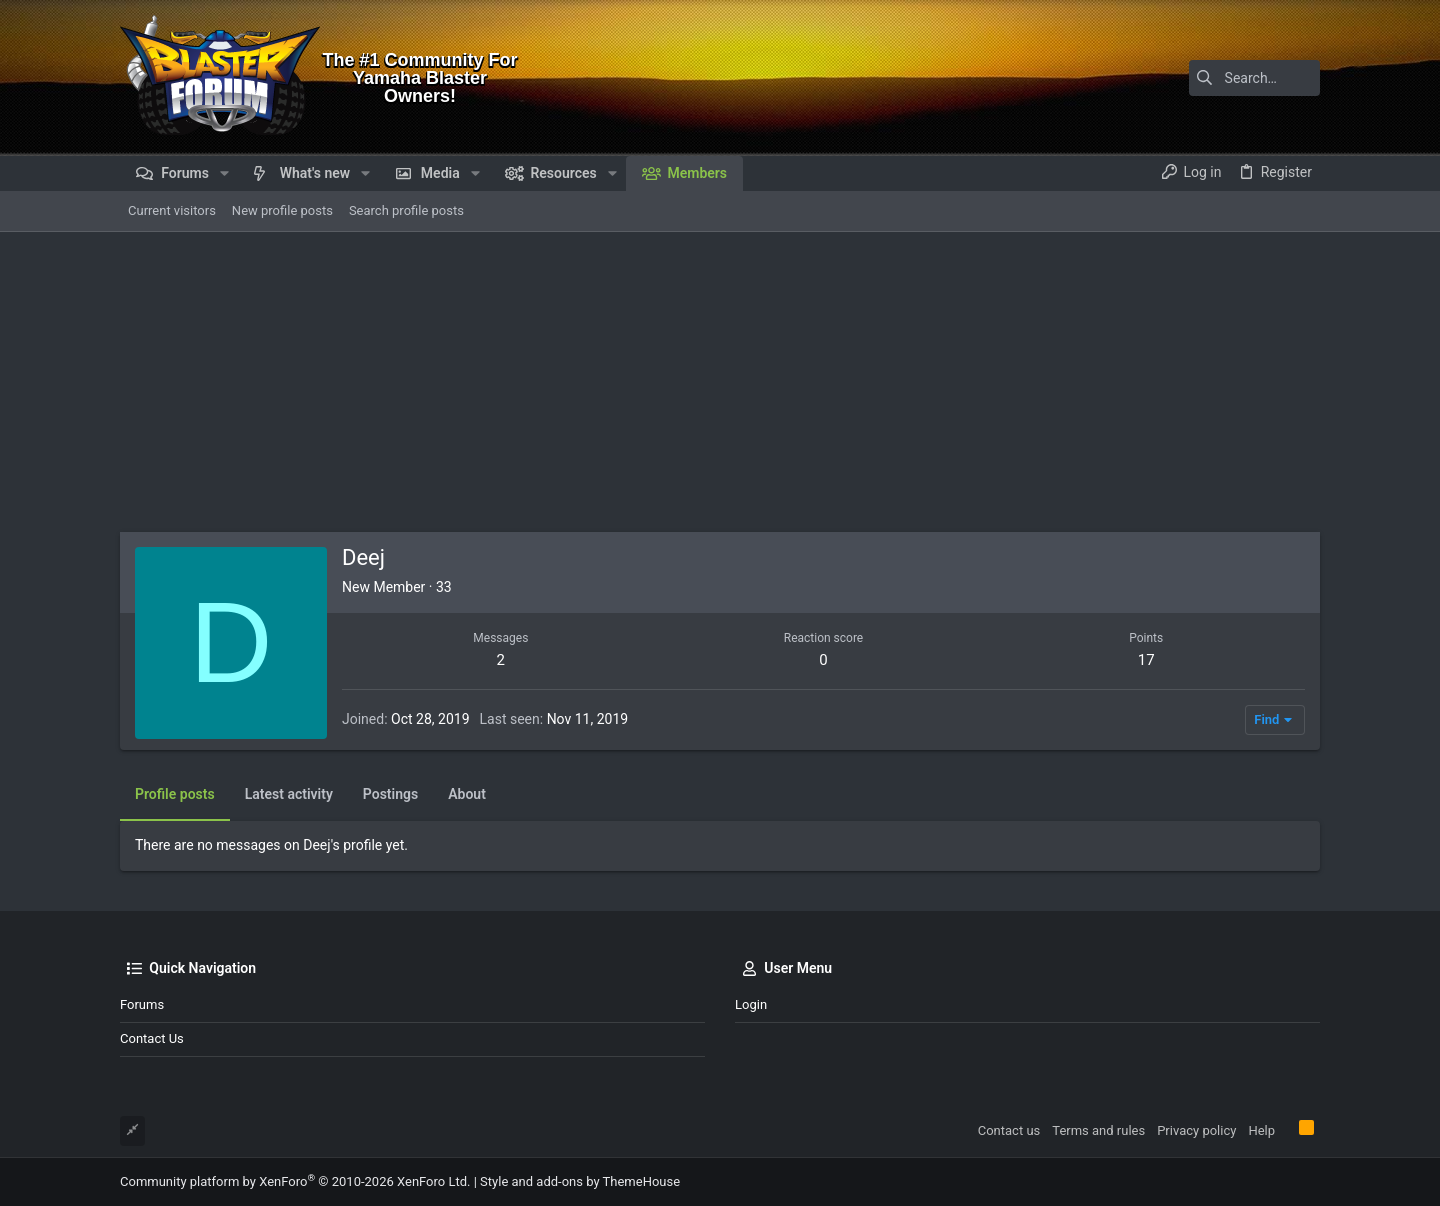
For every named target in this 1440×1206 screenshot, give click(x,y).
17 (1146, 660)
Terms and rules (1098, 1130)
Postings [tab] (390, 794)
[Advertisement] (720, 382)
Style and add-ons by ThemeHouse (580, 1181)
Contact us (152, 1038)
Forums (142, 1004)
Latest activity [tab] (289, 794)
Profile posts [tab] (175, 794)
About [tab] (467, 794)
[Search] (1195, 78)
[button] (224, 173)
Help (1261, 1130)
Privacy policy (1196, 1130)
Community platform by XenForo (295, 1181)
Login (751, 1004)
